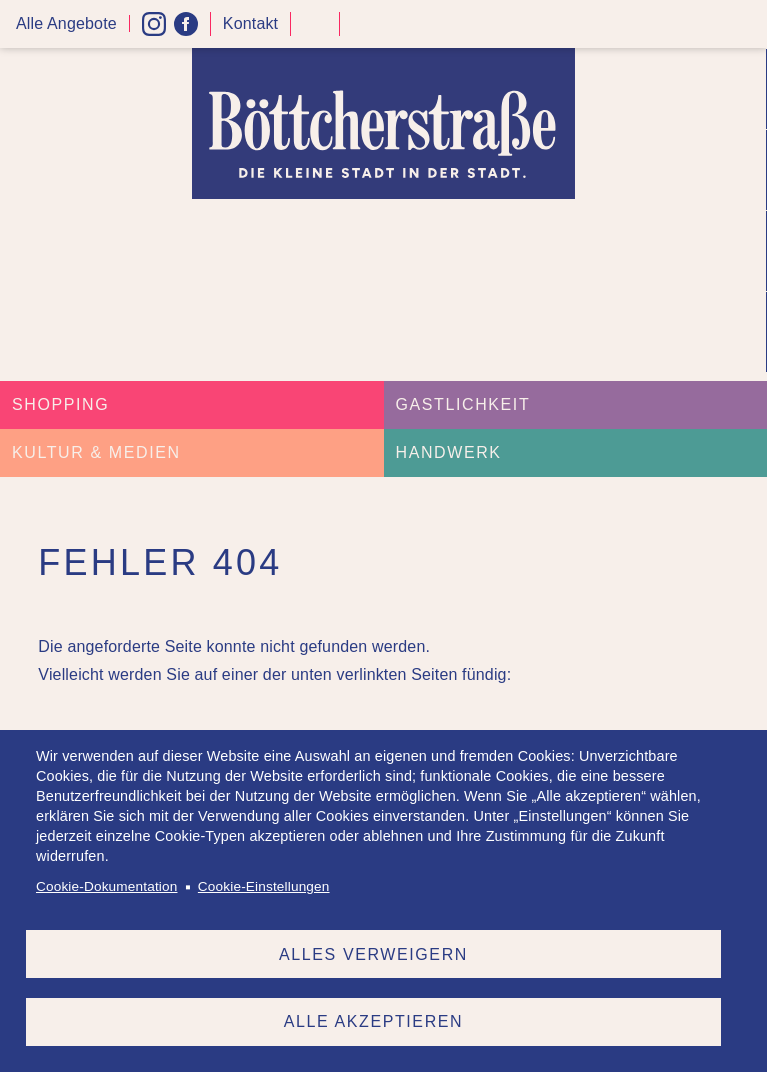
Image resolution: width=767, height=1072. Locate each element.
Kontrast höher (315, 31)
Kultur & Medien (96, 452)
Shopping (60, 404)
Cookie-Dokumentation (106, 886)
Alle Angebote (66, 23)
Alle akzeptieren (373, 1021)
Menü (745, 24)
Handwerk (449, 452)
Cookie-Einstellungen (264, 886)
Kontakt (250, 23)
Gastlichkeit (463, 404)
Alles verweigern (373, 953)
